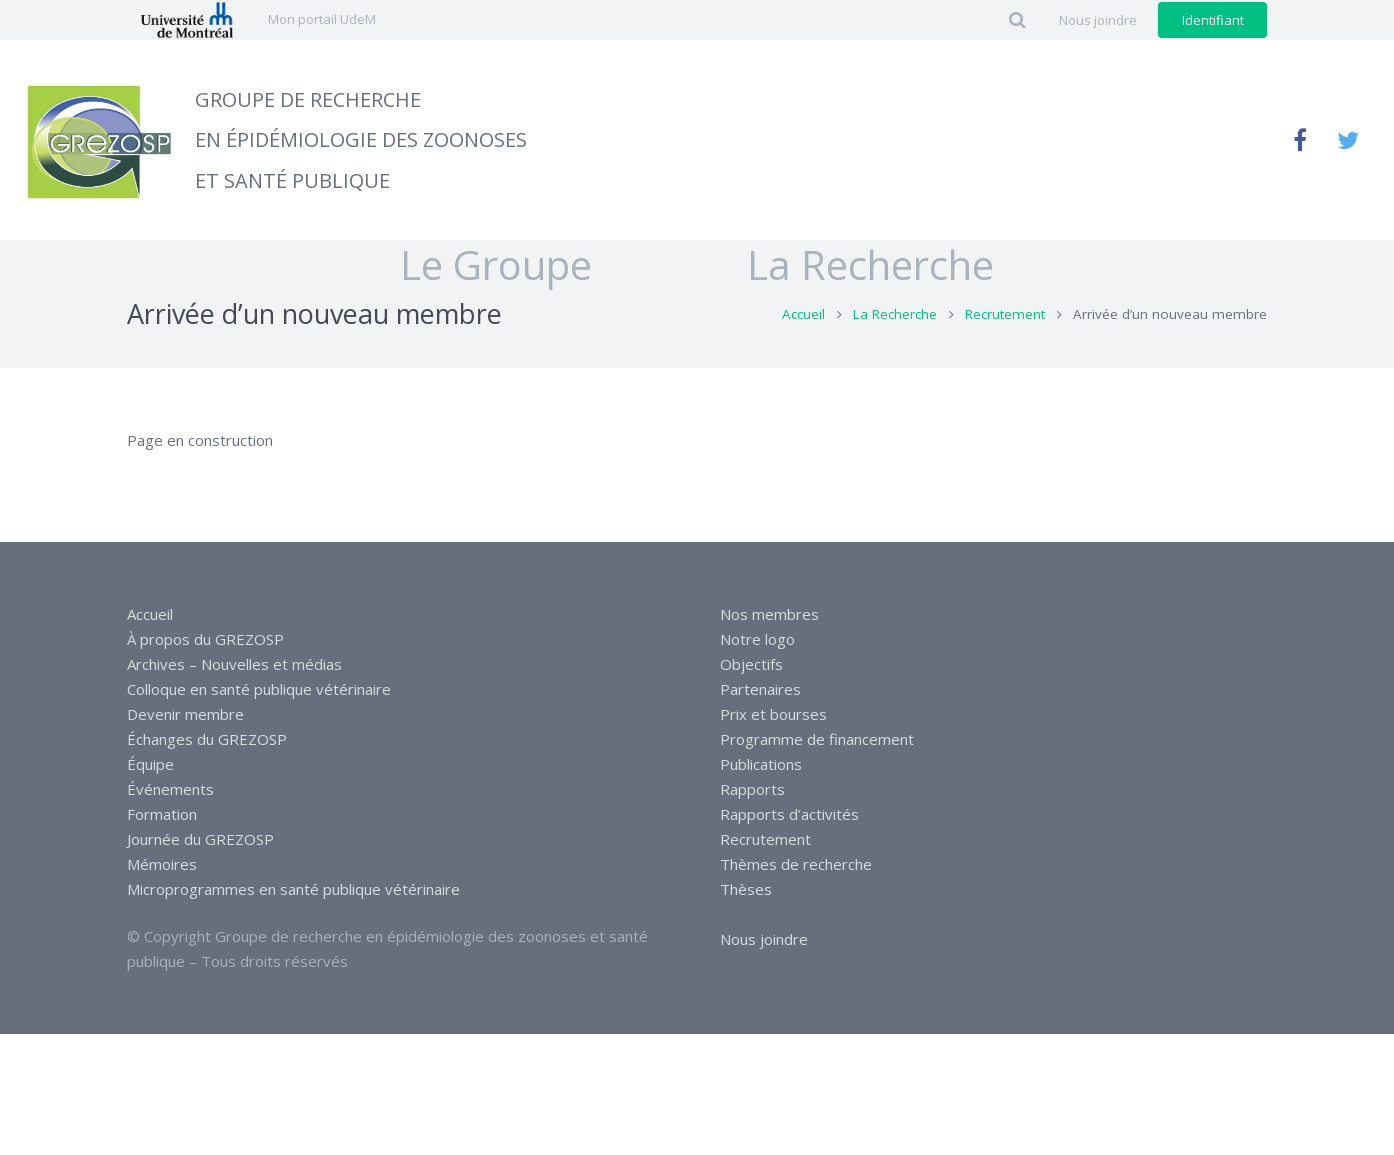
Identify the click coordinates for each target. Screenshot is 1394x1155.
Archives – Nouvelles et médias (234, 664)
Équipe (150, 764)
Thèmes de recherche (796, 864)
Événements (170, 789)
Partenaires (760, 689)
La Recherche (895, 343)
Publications (761, 764)
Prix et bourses (773, 714)
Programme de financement (817, 739)
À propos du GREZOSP (205, 639)
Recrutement (1005, 343)
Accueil (803, 343)
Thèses (746, 889)
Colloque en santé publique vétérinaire (259, 689)
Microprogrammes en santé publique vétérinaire (293, 889)
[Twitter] (1348, 140)
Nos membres (769, 614)
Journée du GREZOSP (200, 839)
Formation (162, 814)
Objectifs (751, 664)
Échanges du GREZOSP (207, 739)
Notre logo (757, 639)
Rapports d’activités (789, 814)
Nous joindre (764, 939)
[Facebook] (1300, 140)
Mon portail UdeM (322, 19)
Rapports (752, 789)
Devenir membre (185, 714)
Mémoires (162, 864)
